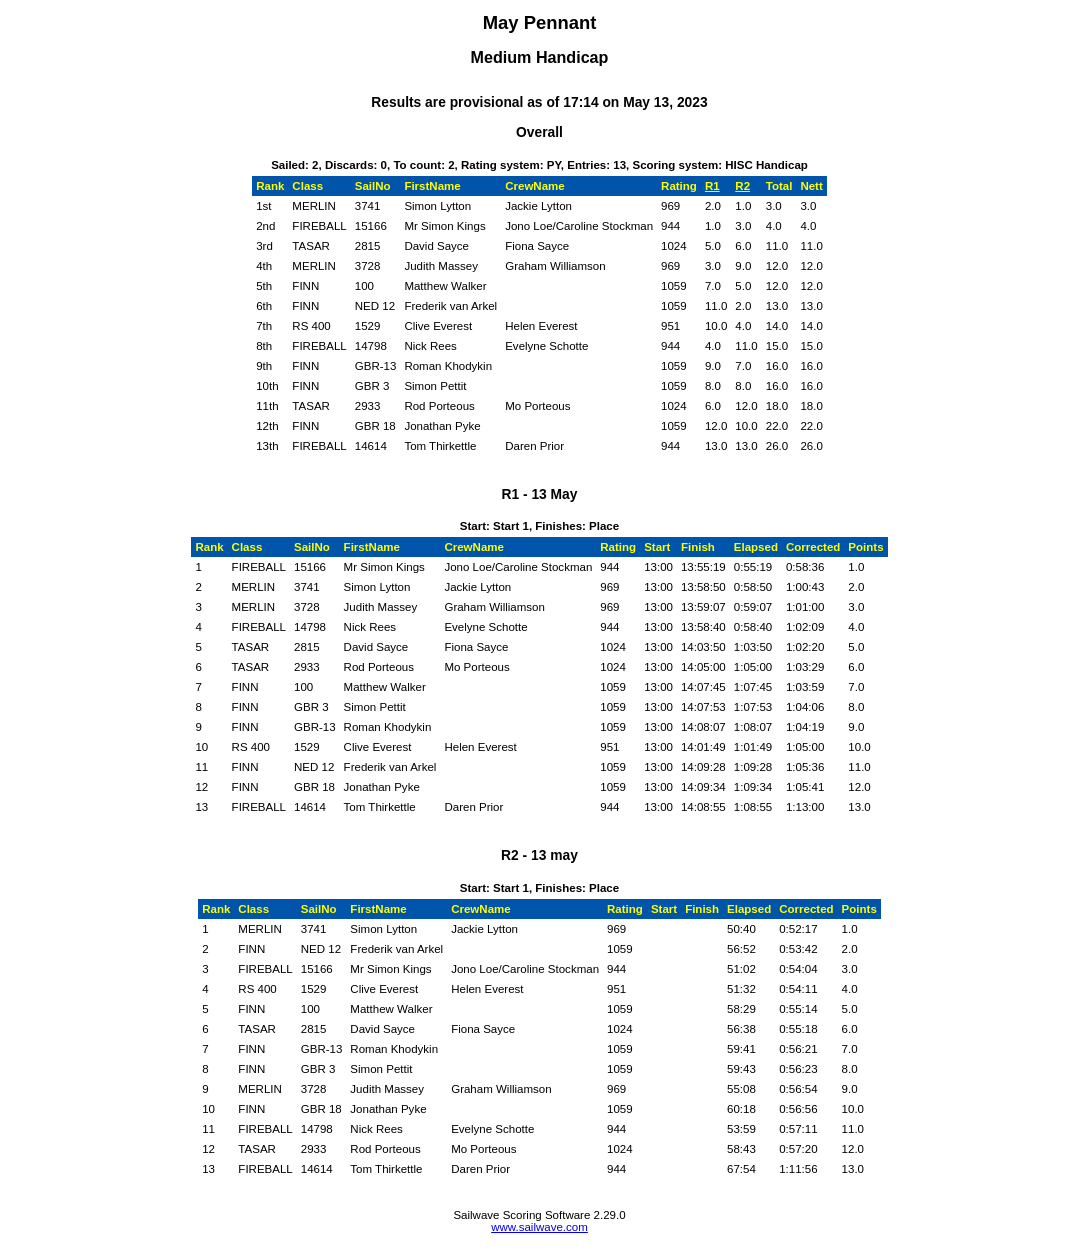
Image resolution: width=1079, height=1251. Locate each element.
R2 (742, 186)
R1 (712, 186)
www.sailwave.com (539, 1227)
